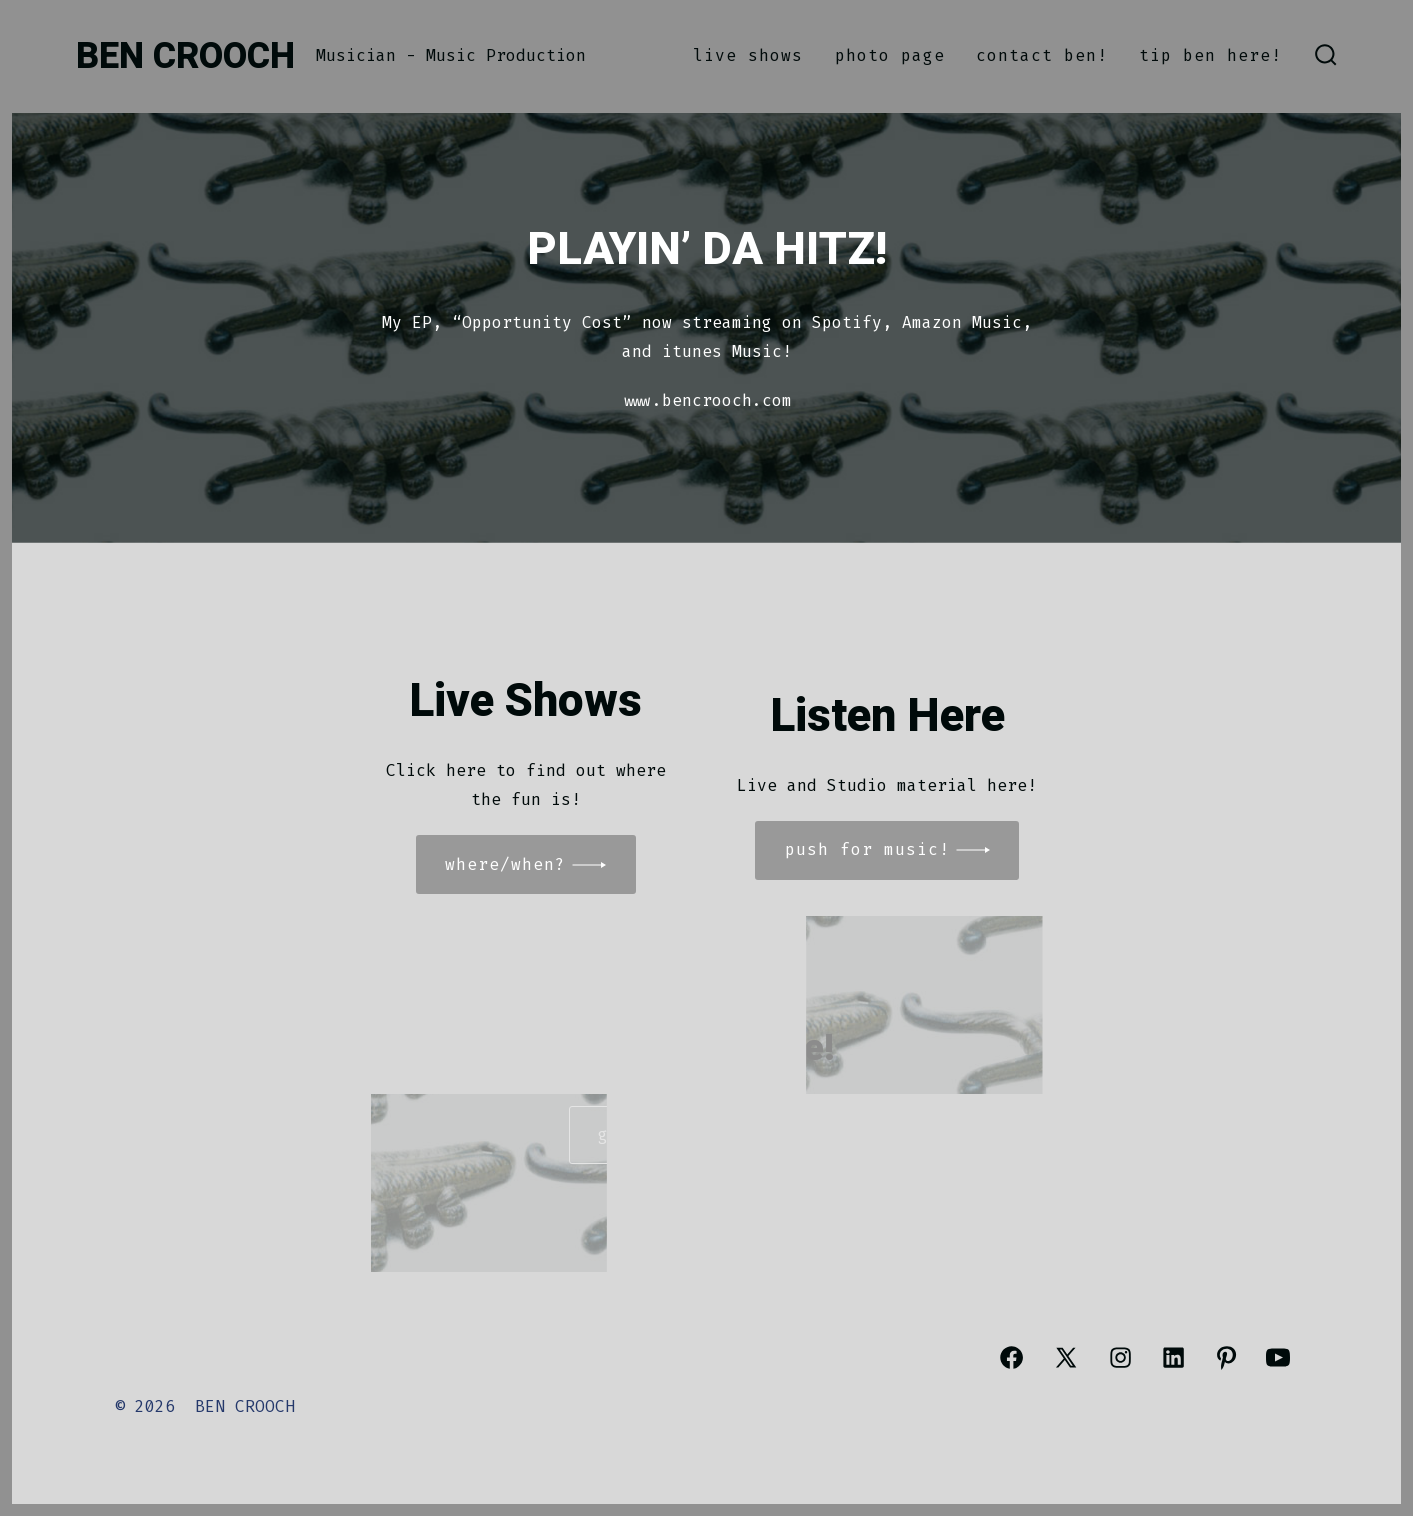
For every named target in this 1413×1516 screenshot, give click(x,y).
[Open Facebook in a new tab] (1011, 1357)
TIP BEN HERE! (1210, 55)
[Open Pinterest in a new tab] (1226, 1357)
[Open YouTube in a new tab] (1278, 1357)
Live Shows (748, 55)
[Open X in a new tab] (1066, 1357)
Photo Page (890, 55)
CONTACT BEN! (1042, 55)
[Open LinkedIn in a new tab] (1173, 1357)
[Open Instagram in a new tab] (1120, 1357)
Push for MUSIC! (867, 849)
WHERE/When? (505, 864)
